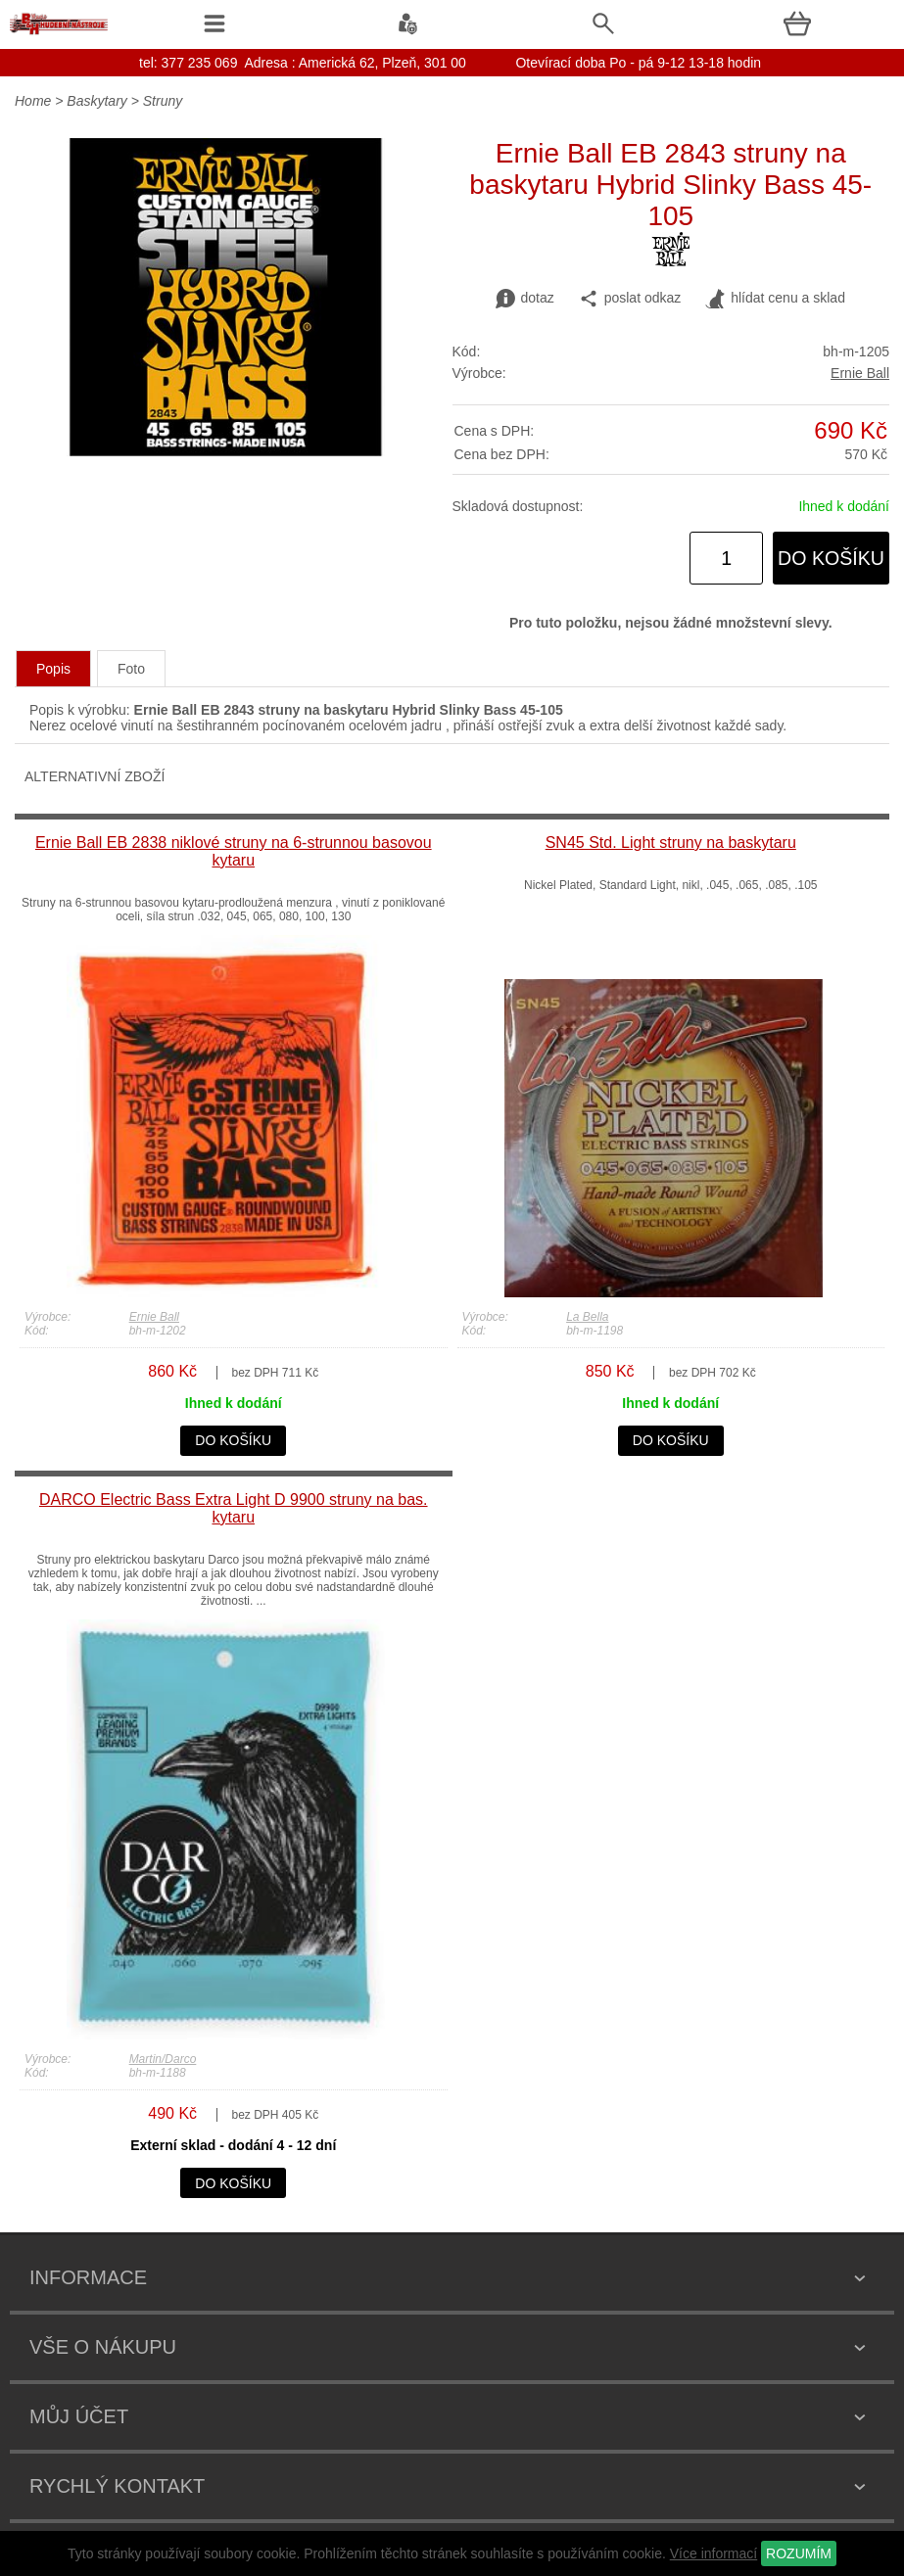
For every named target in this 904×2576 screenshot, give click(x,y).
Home (33, 101)
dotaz (525, 298)
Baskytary (96, 101)
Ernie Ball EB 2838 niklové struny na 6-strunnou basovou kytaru (233, 851)
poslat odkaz (630, 298)
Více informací (713, 2553)
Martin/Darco (163, 2059)
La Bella (587, 1317)
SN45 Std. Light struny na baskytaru (671, 842)
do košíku (831, 558)
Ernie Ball (860, 373)
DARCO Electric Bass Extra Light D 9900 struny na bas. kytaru (233, 1508)
